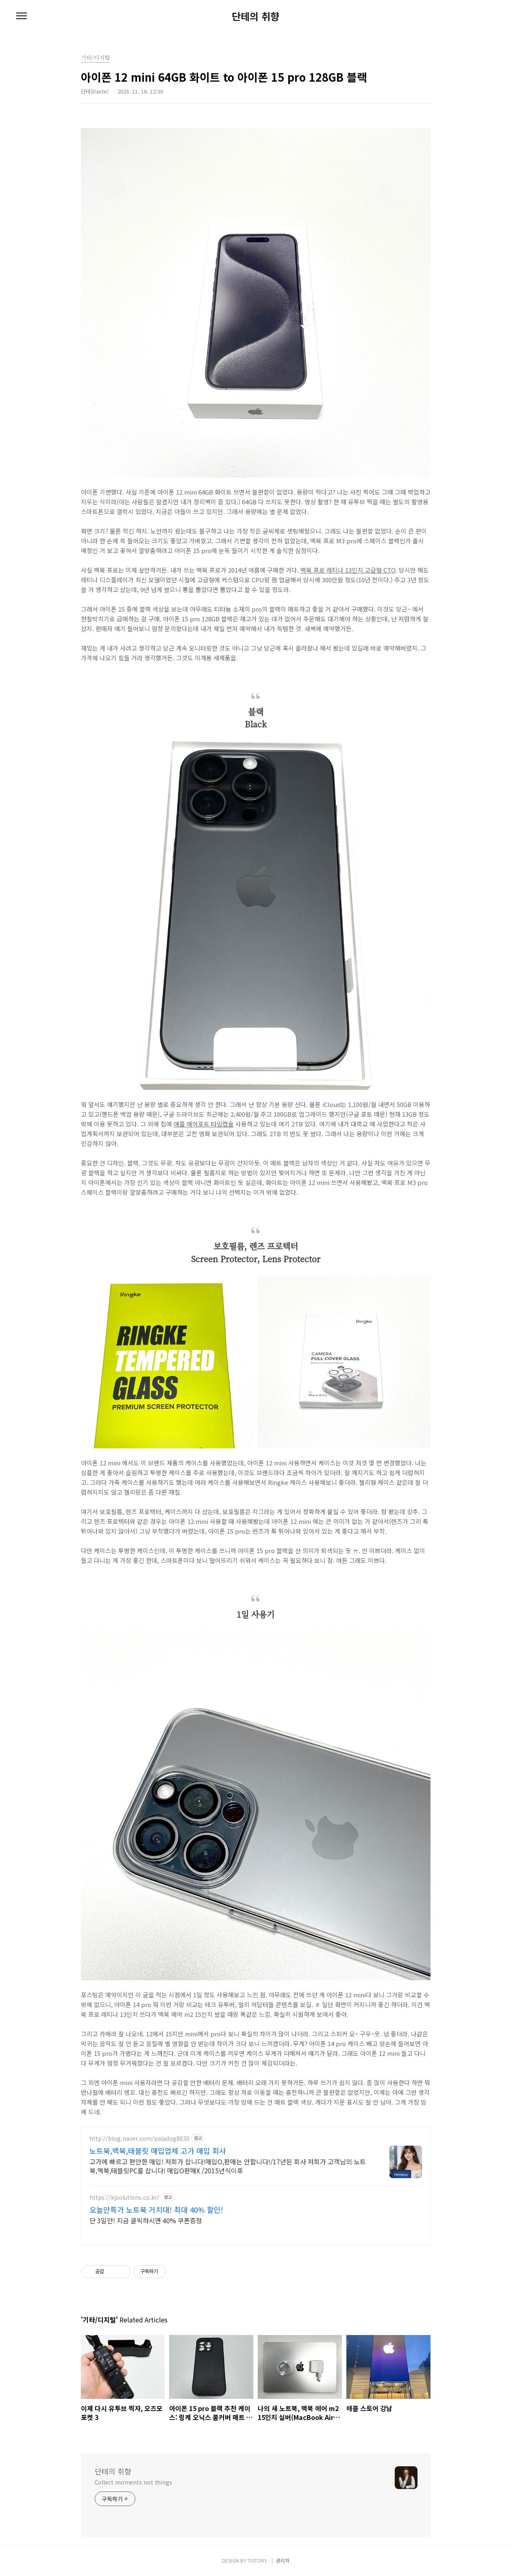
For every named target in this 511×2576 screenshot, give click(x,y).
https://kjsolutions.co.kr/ (124, 2197)
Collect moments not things (133, 2482)
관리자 (282, 2560)
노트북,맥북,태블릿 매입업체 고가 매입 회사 (157, 2150)
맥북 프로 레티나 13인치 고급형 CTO (348, 570)
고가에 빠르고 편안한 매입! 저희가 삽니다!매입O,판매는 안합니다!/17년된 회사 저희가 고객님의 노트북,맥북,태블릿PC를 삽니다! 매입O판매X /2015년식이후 (227, 2166)
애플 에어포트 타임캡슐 (204, 1124)
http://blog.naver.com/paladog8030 (139, 2138)
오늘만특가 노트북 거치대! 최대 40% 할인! (156, 2209)
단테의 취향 (255, 16)
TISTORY (257, 2560)
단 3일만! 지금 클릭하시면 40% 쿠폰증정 (145, 2220)
